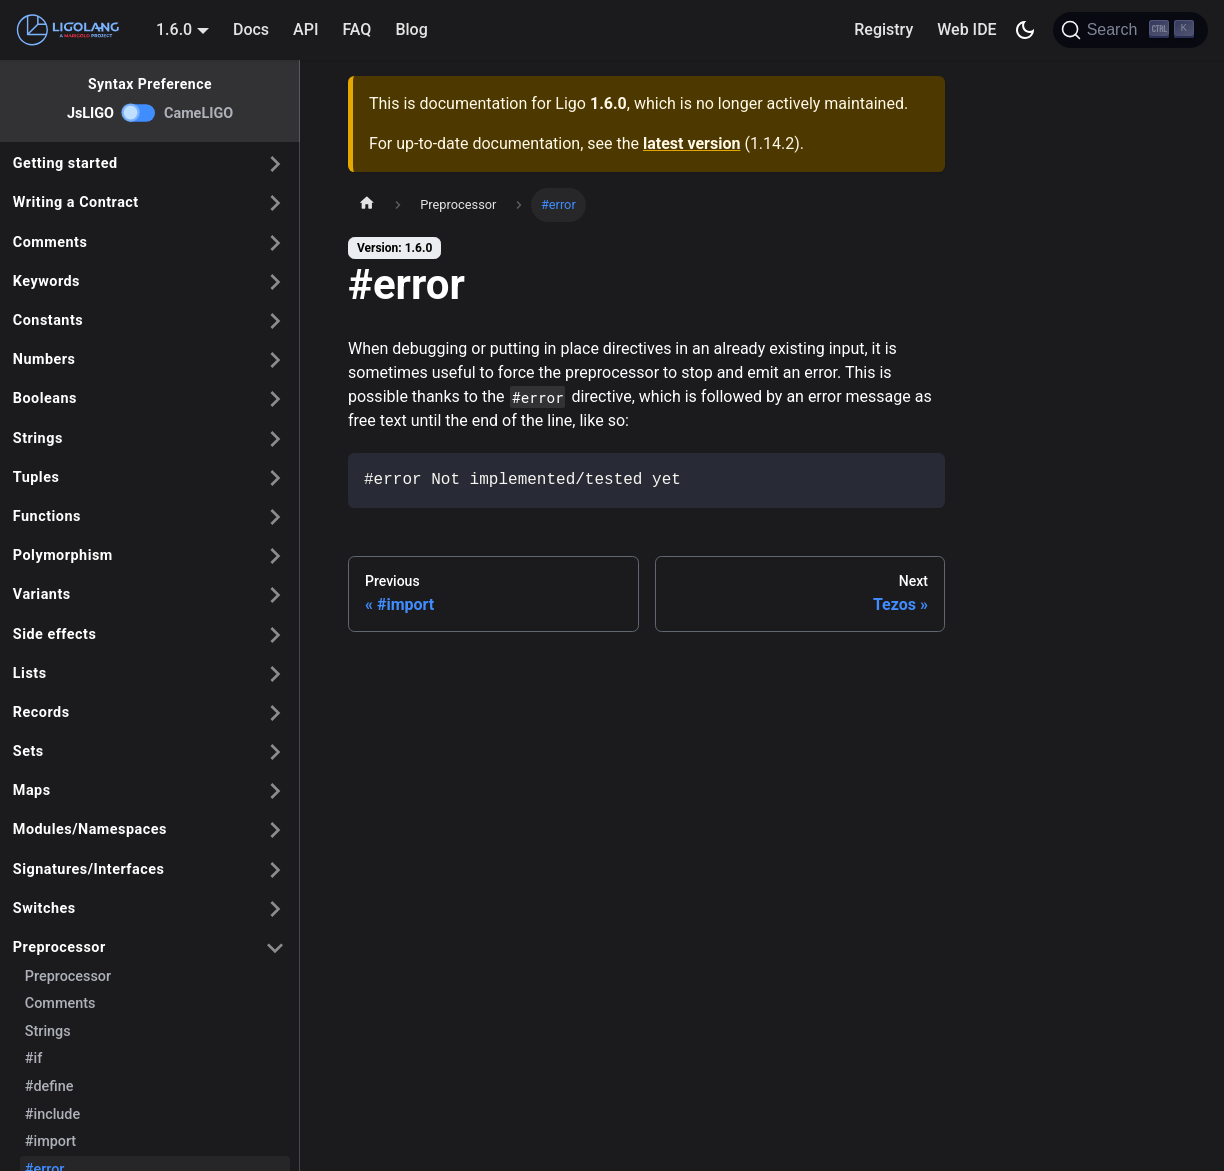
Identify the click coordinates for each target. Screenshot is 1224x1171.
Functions (47, 516)
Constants (48, 320)
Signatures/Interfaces (89, 869)
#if (33, 1058)
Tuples (36, 477)
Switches (44, 908)
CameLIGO (198, 113)
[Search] (1130, 30)
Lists (30, 673)
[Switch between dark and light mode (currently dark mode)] (1025, 30)
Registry (883, 29)
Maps (32, 790)
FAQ (356, 29)
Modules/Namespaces (90, 829)
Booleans (45, 398)
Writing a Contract (76, 202)
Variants (42, 594)
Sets (28, 751)
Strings (38, 438)
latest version (691, 143)
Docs (251, 29)
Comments (50, 242)
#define (49, 1086)
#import (50, 1141)
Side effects (55, 634)
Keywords (46, 281)
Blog (411, 29)
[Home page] (367, 205)
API (305, 29)
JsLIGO (90, 113)
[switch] (139, 113)
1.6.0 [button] (174, 29)
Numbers (44, 359)
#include (52, 1114)
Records (41, 712)
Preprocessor (59, 947)
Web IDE (966, 29)
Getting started (65, 163)
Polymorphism (63, 555)
